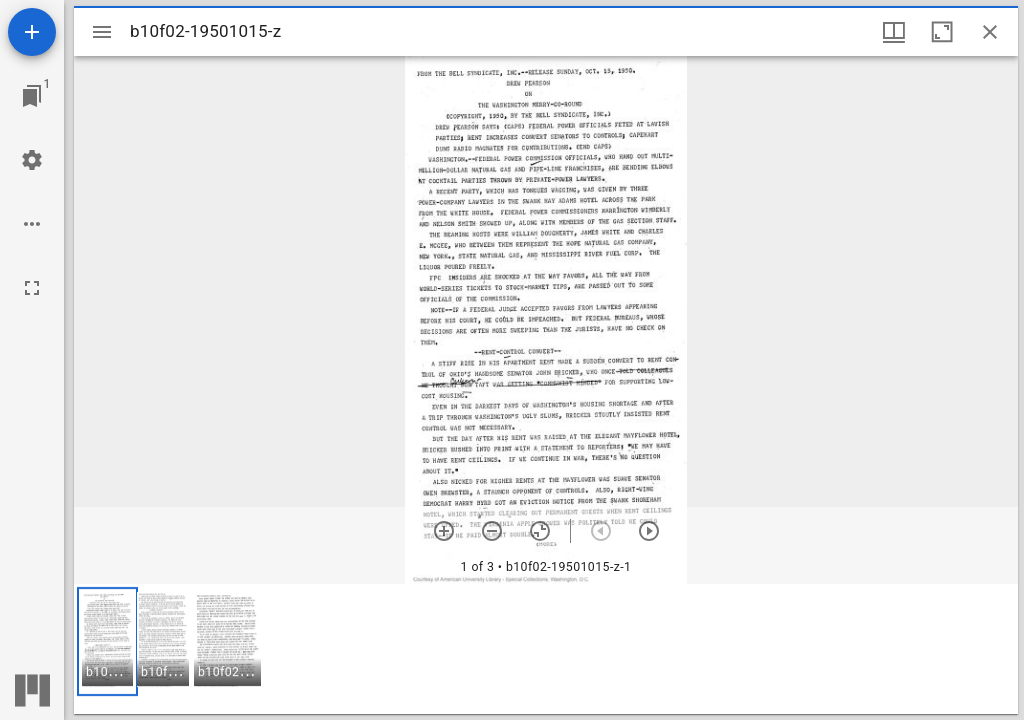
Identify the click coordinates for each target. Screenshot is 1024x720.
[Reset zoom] (540, 531)
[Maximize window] (942, 32)
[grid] (546, 649)
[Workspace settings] (32, 160)
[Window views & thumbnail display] (894, 32)
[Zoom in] (444, 531)
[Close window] (990, 32)
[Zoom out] (492, 531)
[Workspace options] (32, 224)
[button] (107, 641)
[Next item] (649, 531)
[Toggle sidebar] (102, 32)
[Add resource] (32, 32)
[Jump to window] (32, 96)
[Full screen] (32, 288)
